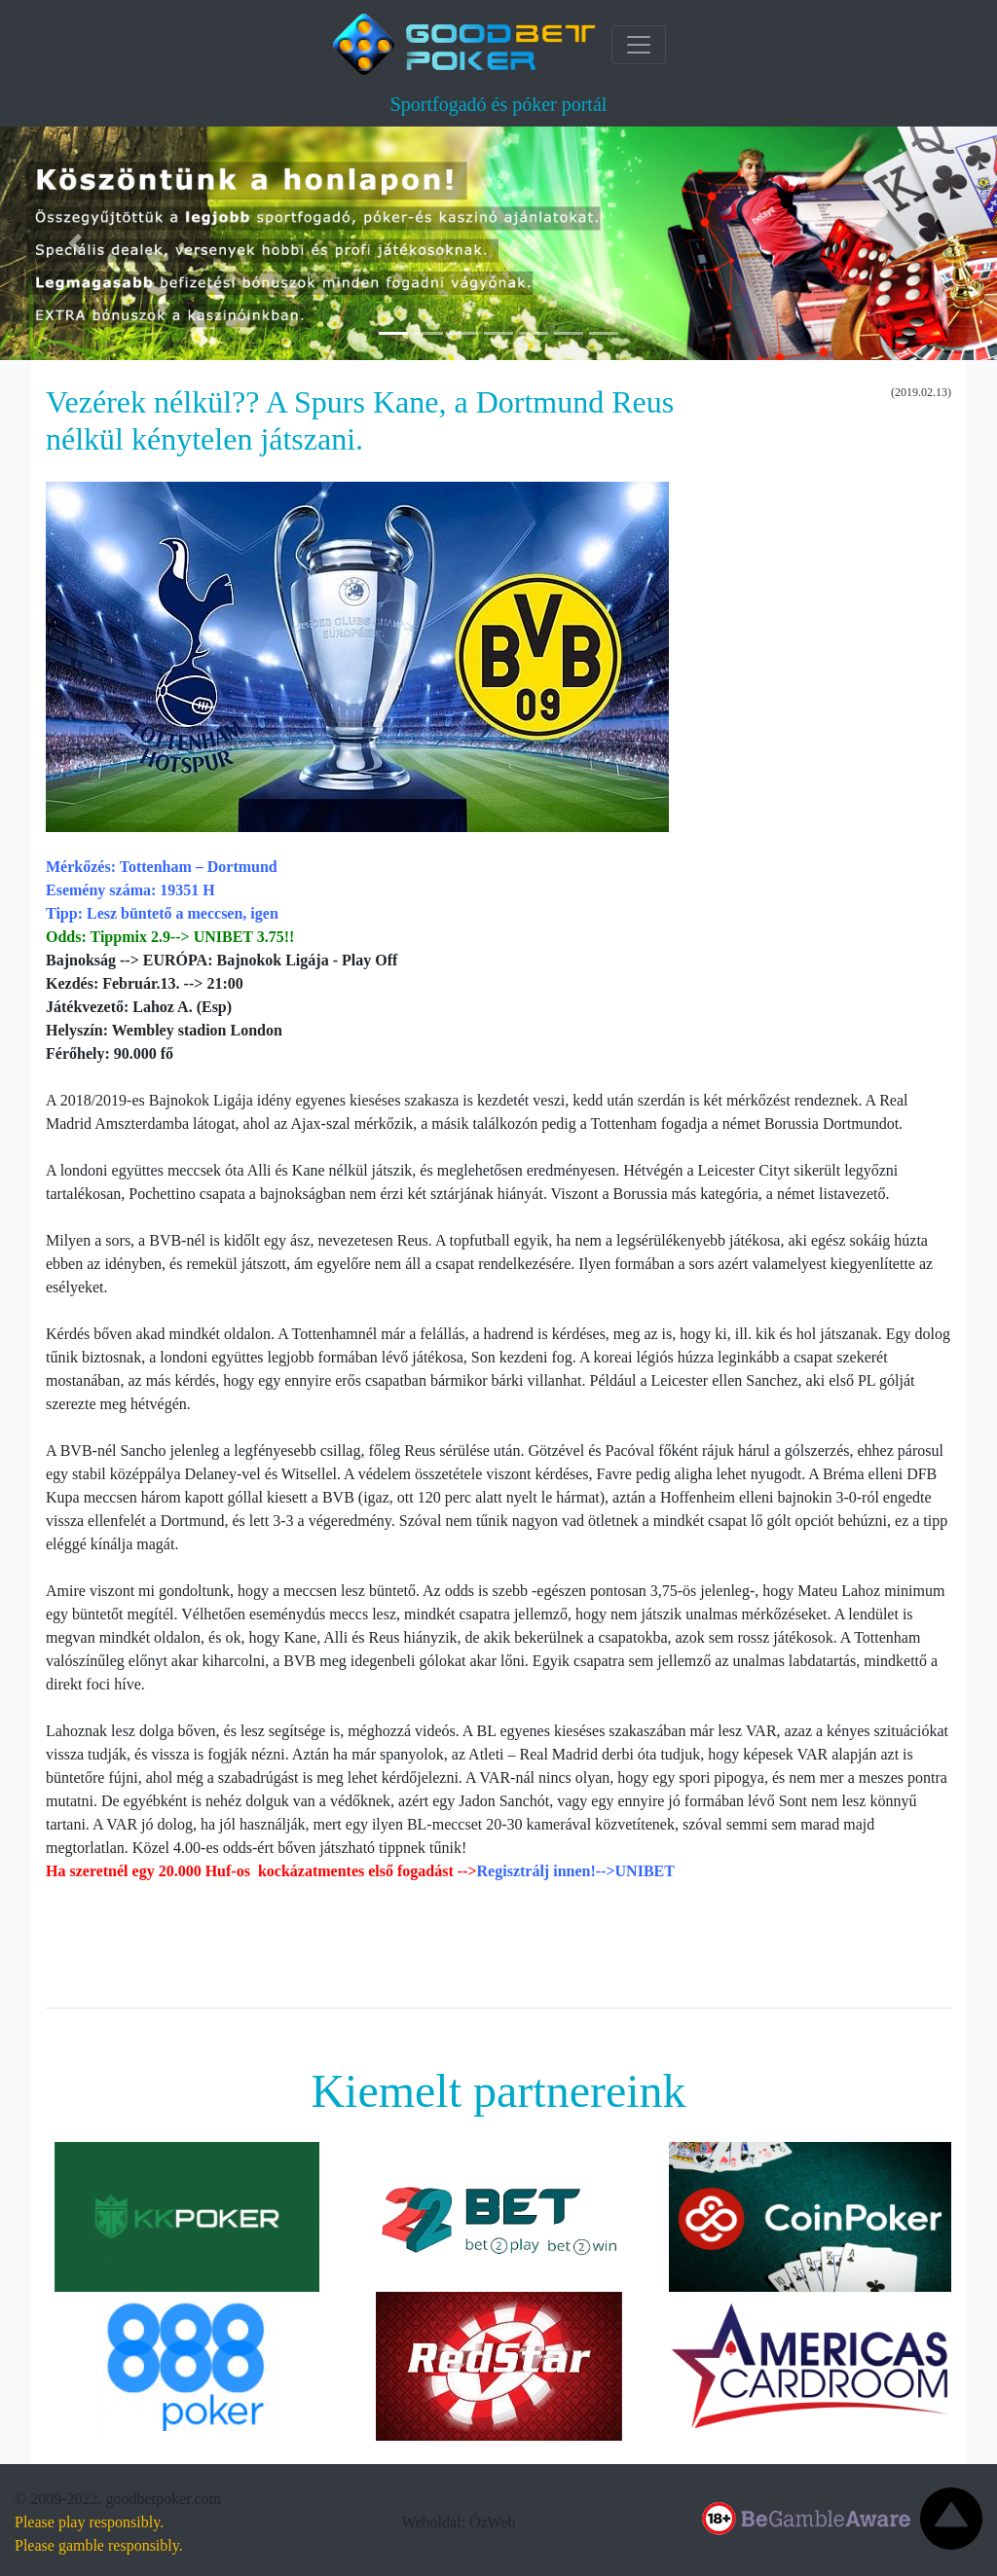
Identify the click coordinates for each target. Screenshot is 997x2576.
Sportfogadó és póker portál (499, 104)
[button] (75, 243)
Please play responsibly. (89, 2522)
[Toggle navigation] (638, 44)
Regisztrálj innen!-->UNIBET (576, 1871)
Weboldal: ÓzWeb (459, 2522)
